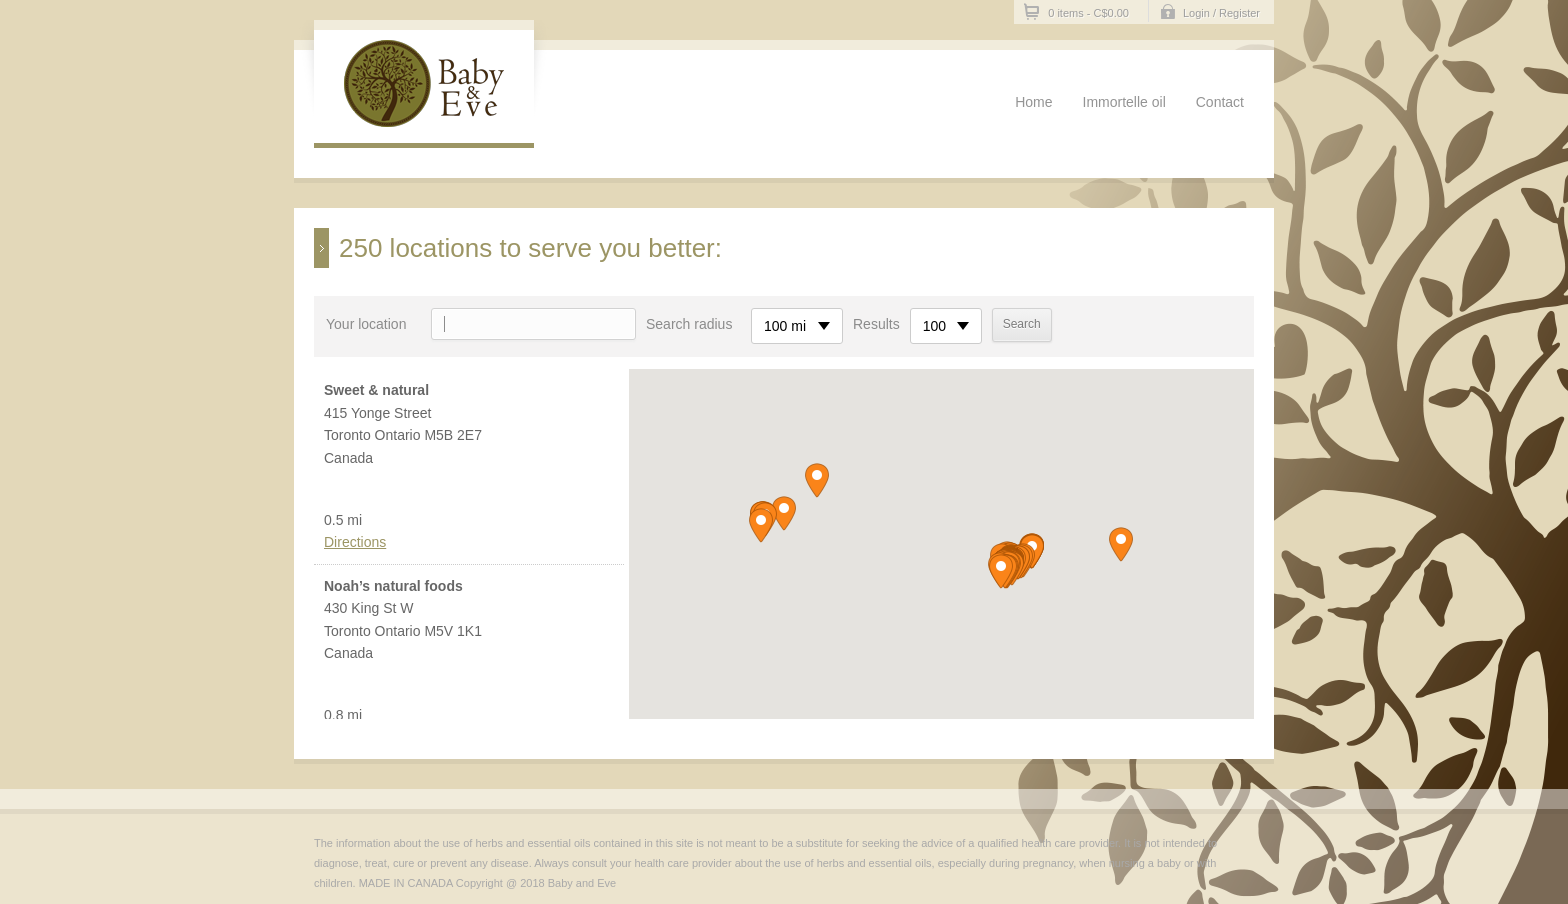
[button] (1001, 571)
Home (1033, 102)
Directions (355, 542)
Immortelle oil (1124, 102)
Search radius (689, 324)
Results (876, 324)
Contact (1220, 102)
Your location (366, 324)
